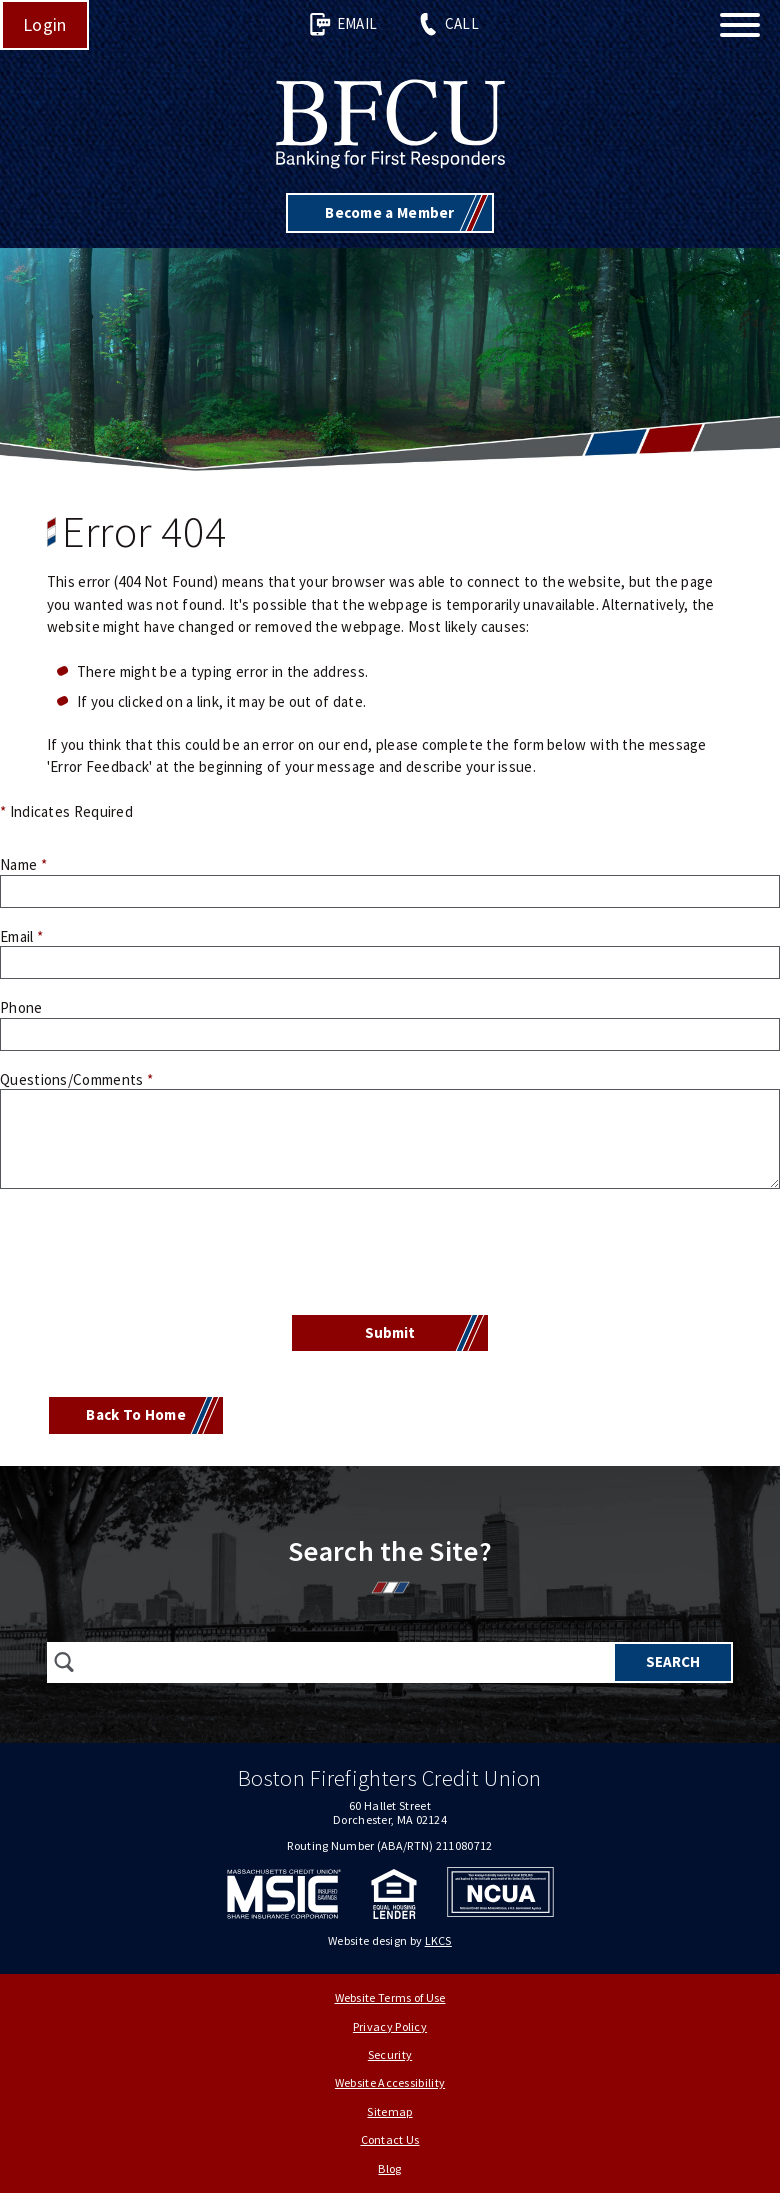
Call (448, 24)
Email (343, 24)
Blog (389, 2163)
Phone (21, 1007)
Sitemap (389, 2106)
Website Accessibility (390, 2078)
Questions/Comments (76, 1079)
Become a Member (390, 212)
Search (673, 1661)
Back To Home (136, 1414)
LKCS (438, 1935)
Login (45, 24)
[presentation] (390, 1255)
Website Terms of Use (390, 1993)
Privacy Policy (390, 2021)
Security (390, 2050)
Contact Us (390, 2135)
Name (23, 864)
